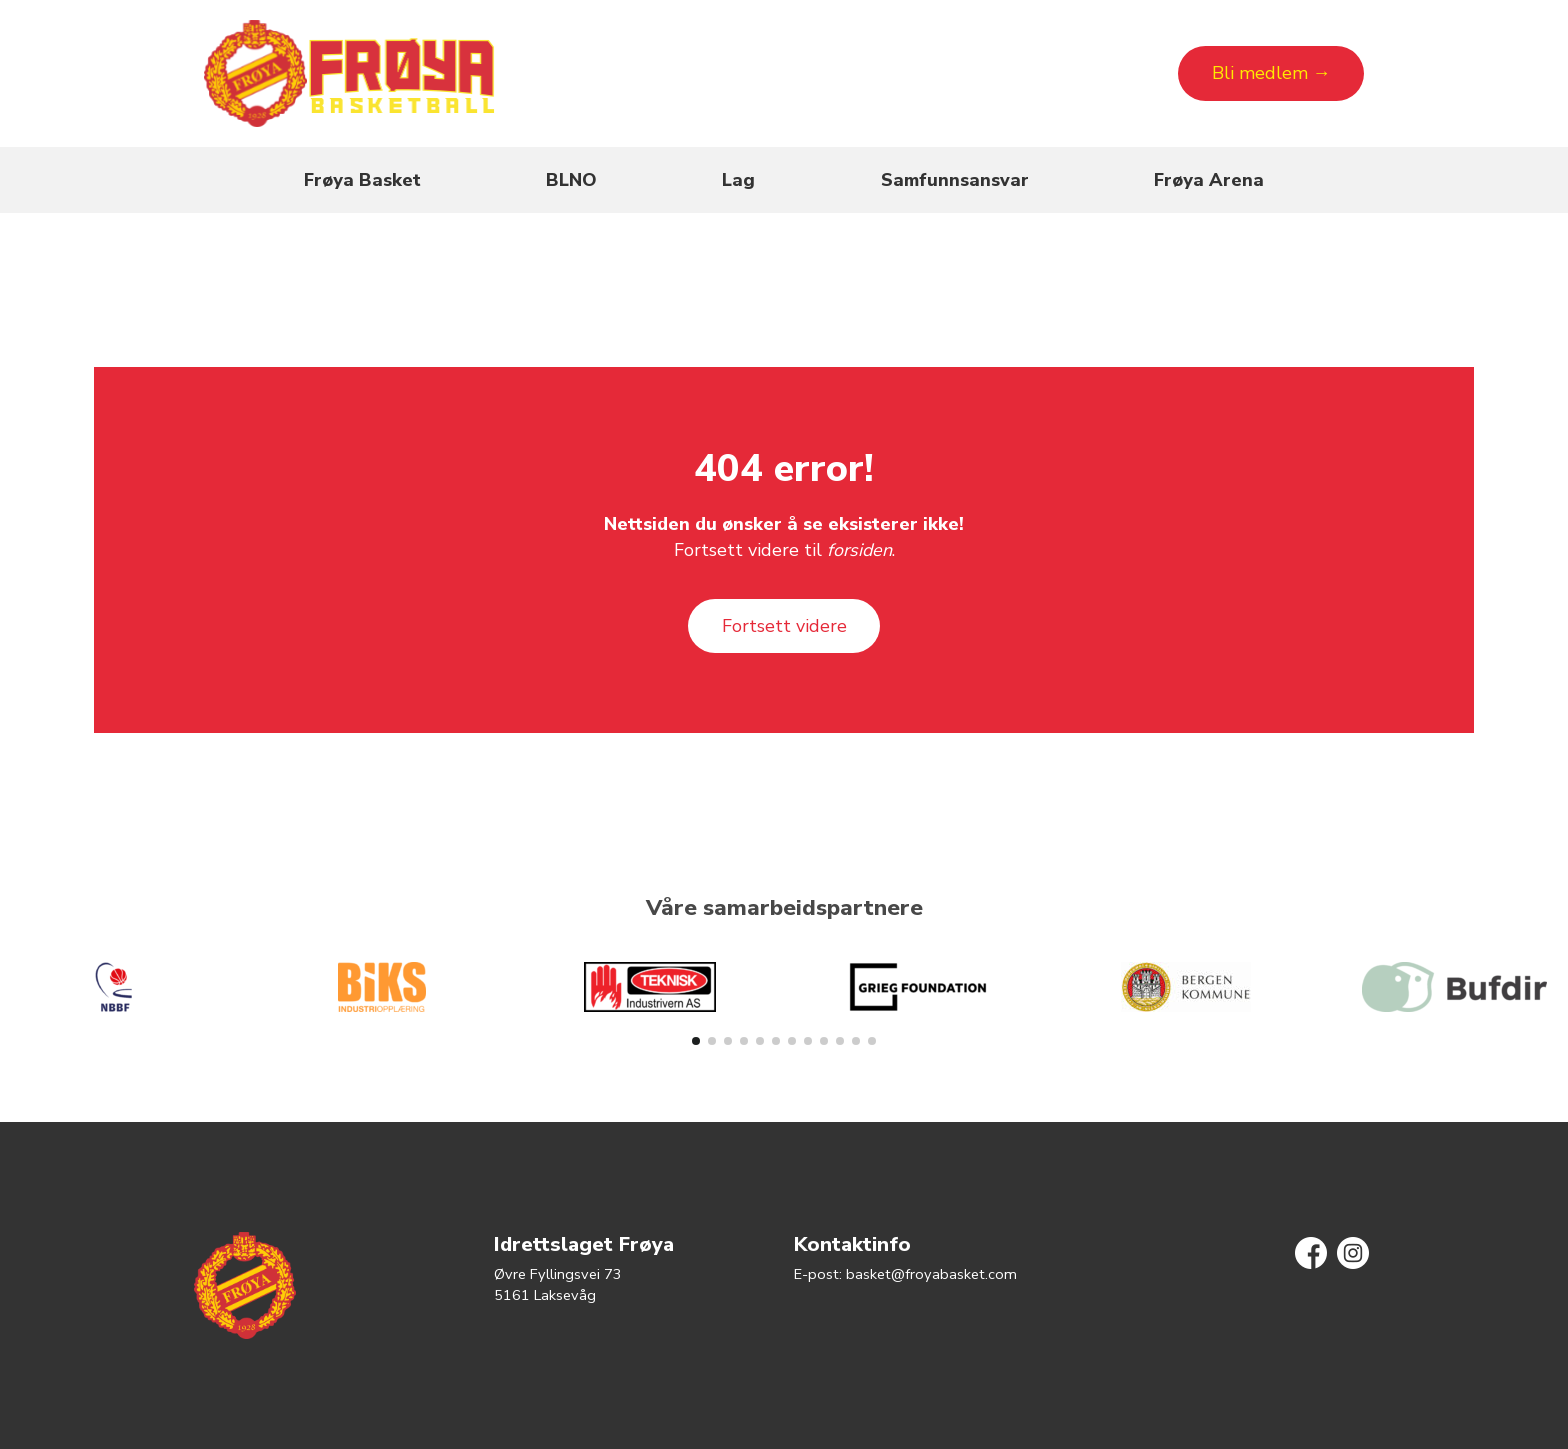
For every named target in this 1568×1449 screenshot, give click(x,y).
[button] (696, 1041)
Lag (738, 180)
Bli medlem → (1271, 73)
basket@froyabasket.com (931, 1274)
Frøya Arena (1209, 180)
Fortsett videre (784, 626)
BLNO (571, 180)
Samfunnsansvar (955, 180)
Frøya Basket (362, 180)
